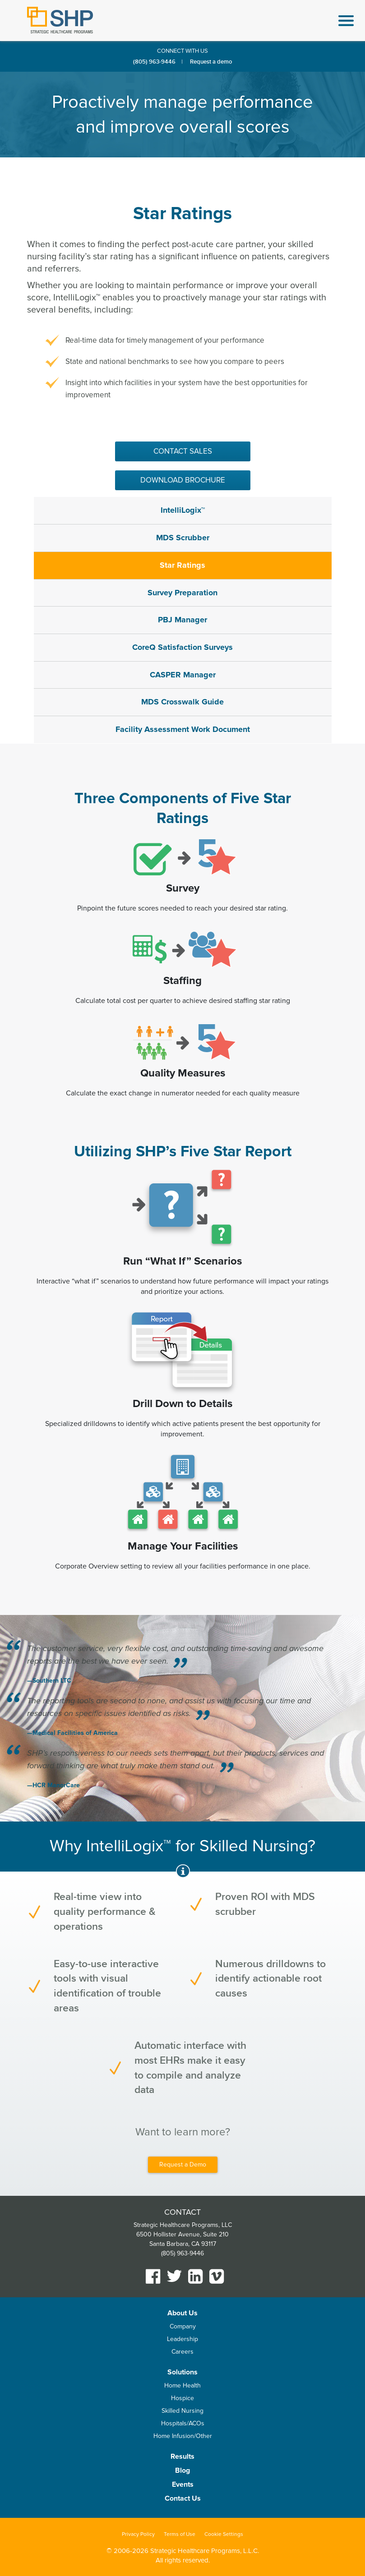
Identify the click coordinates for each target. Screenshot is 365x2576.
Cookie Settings (223, 2534)
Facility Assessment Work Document (183, 729)
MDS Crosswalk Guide (182, 702)
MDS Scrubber (182, 538)
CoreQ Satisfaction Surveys (182, 647)
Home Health (182, 2385)
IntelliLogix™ (183, 510)
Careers (182, 2351)
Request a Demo (182, 2164)
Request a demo (211, 61)
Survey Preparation (182, 593)
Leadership (182, 2339)
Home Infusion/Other (182, 2436)
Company (183, 2326)
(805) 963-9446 (154, 61)
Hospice (182, 2398)
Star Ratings (182, 565)
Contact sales (182, 451)
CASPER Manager (183, 675)
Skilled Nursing (182, 2411)
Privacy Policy (138, 2534)
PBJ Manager (182, 620)
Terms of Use (179, 2534)
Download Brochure (182, 480)
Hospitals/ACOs (182, 2423)
